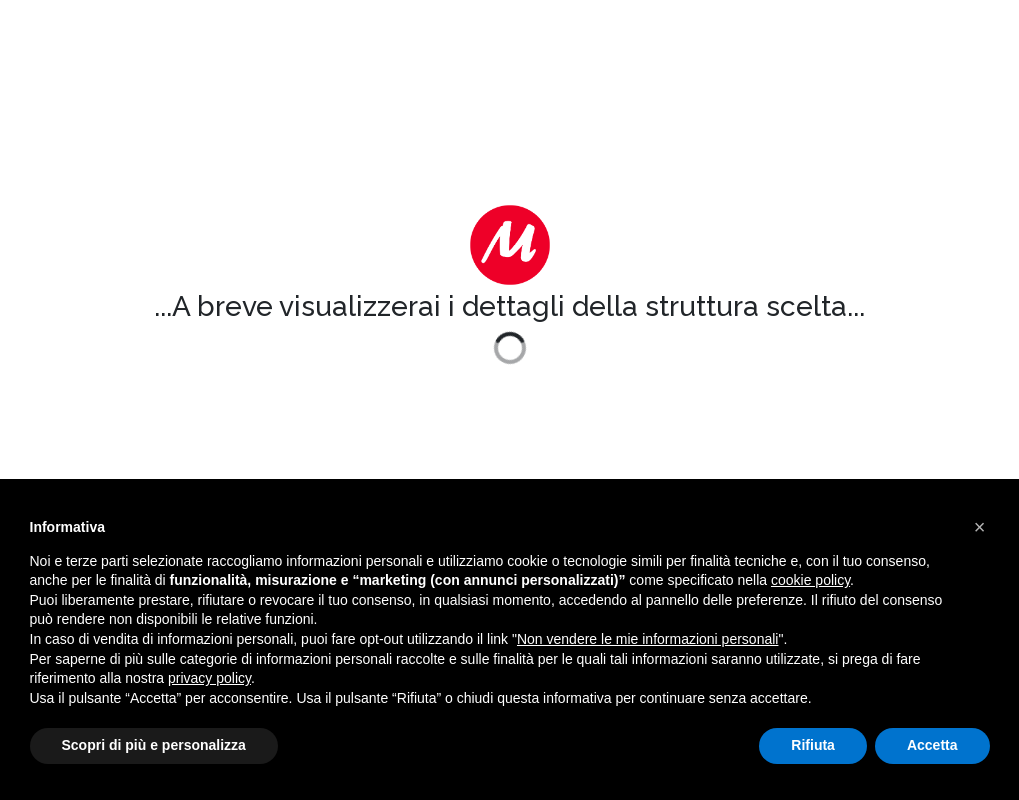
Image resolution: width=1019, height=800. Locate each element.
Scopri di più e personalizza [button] (154, 745)
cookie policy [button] (810, 580)
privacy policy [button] (209, 678)
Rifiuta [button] (813, 745)
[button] (980, 527)
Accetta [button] (932, 745)
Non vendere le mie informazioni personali (647, 639)
